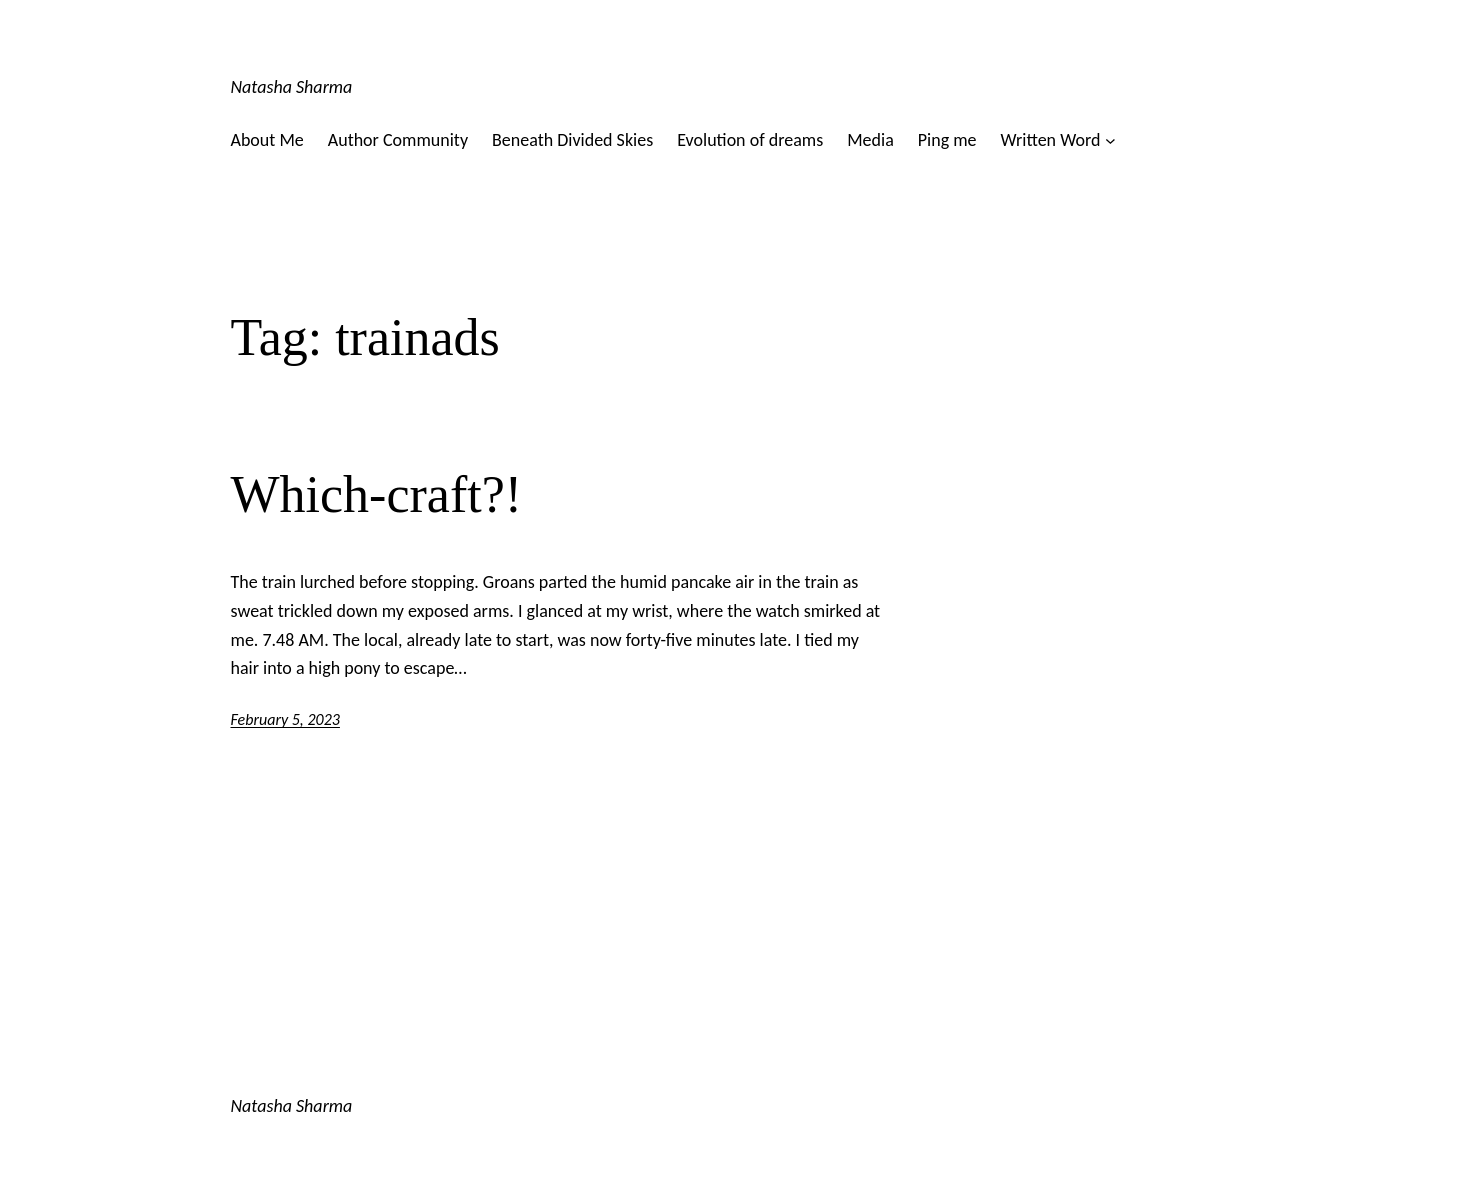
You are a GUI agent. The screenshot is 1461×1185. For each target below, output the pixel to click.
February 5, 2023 (285, 719)
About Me (267, 140)
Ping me (947, 140)
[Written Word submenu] (1110, 140)
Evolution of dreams (750, 140)
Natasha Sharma (292, 87)
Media (870, 140)
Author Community (398, 140)
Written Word (1051, 140)
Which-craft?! (377, 494)
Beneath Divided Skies (572, 140)
